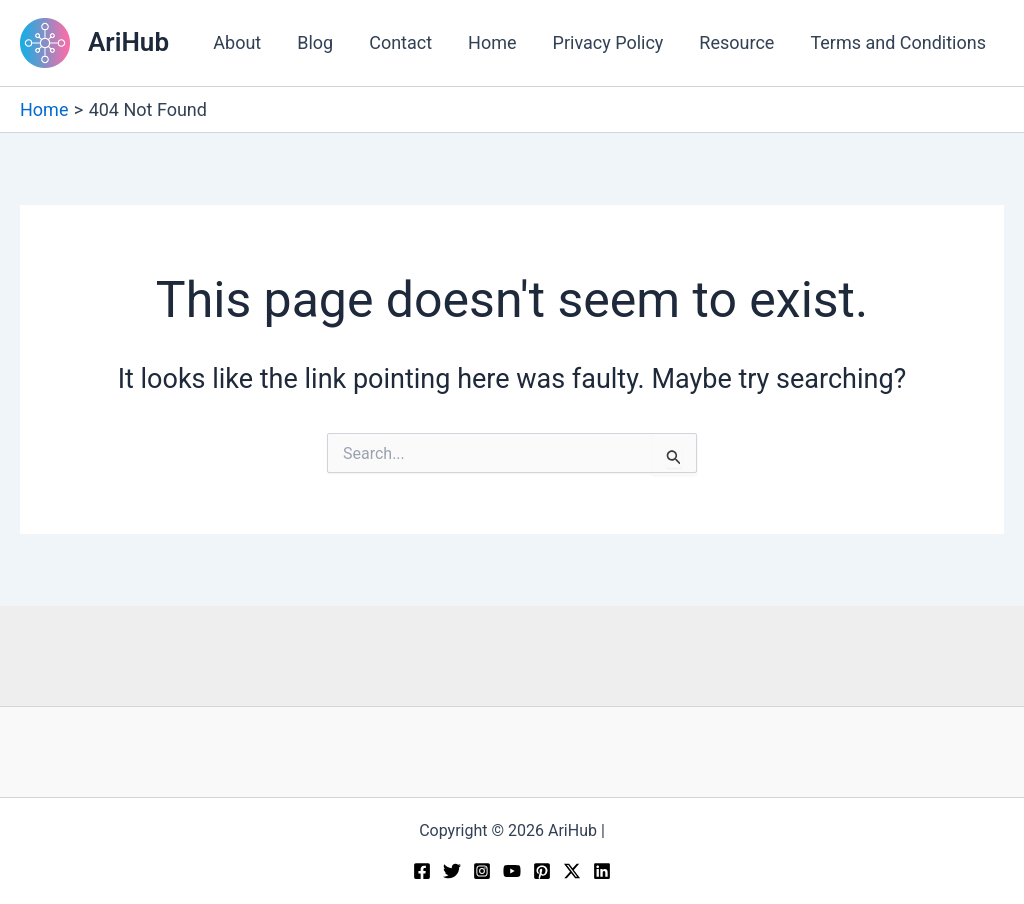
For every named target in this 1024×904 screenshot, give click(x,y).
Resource (736, 42)
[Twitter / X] (572, 871)
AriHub (128, 42)
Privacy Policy (608, 42)
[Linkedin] (602, 871)
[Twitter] (452, 871)
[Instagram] (482, 871)
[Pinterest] (542, 871)
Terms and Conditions (898, 42)
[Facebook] (422, 871)
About (237, 42)
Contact (400, 42)
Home (492, 42)
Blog (315, 42)
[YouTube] (512, 871)
